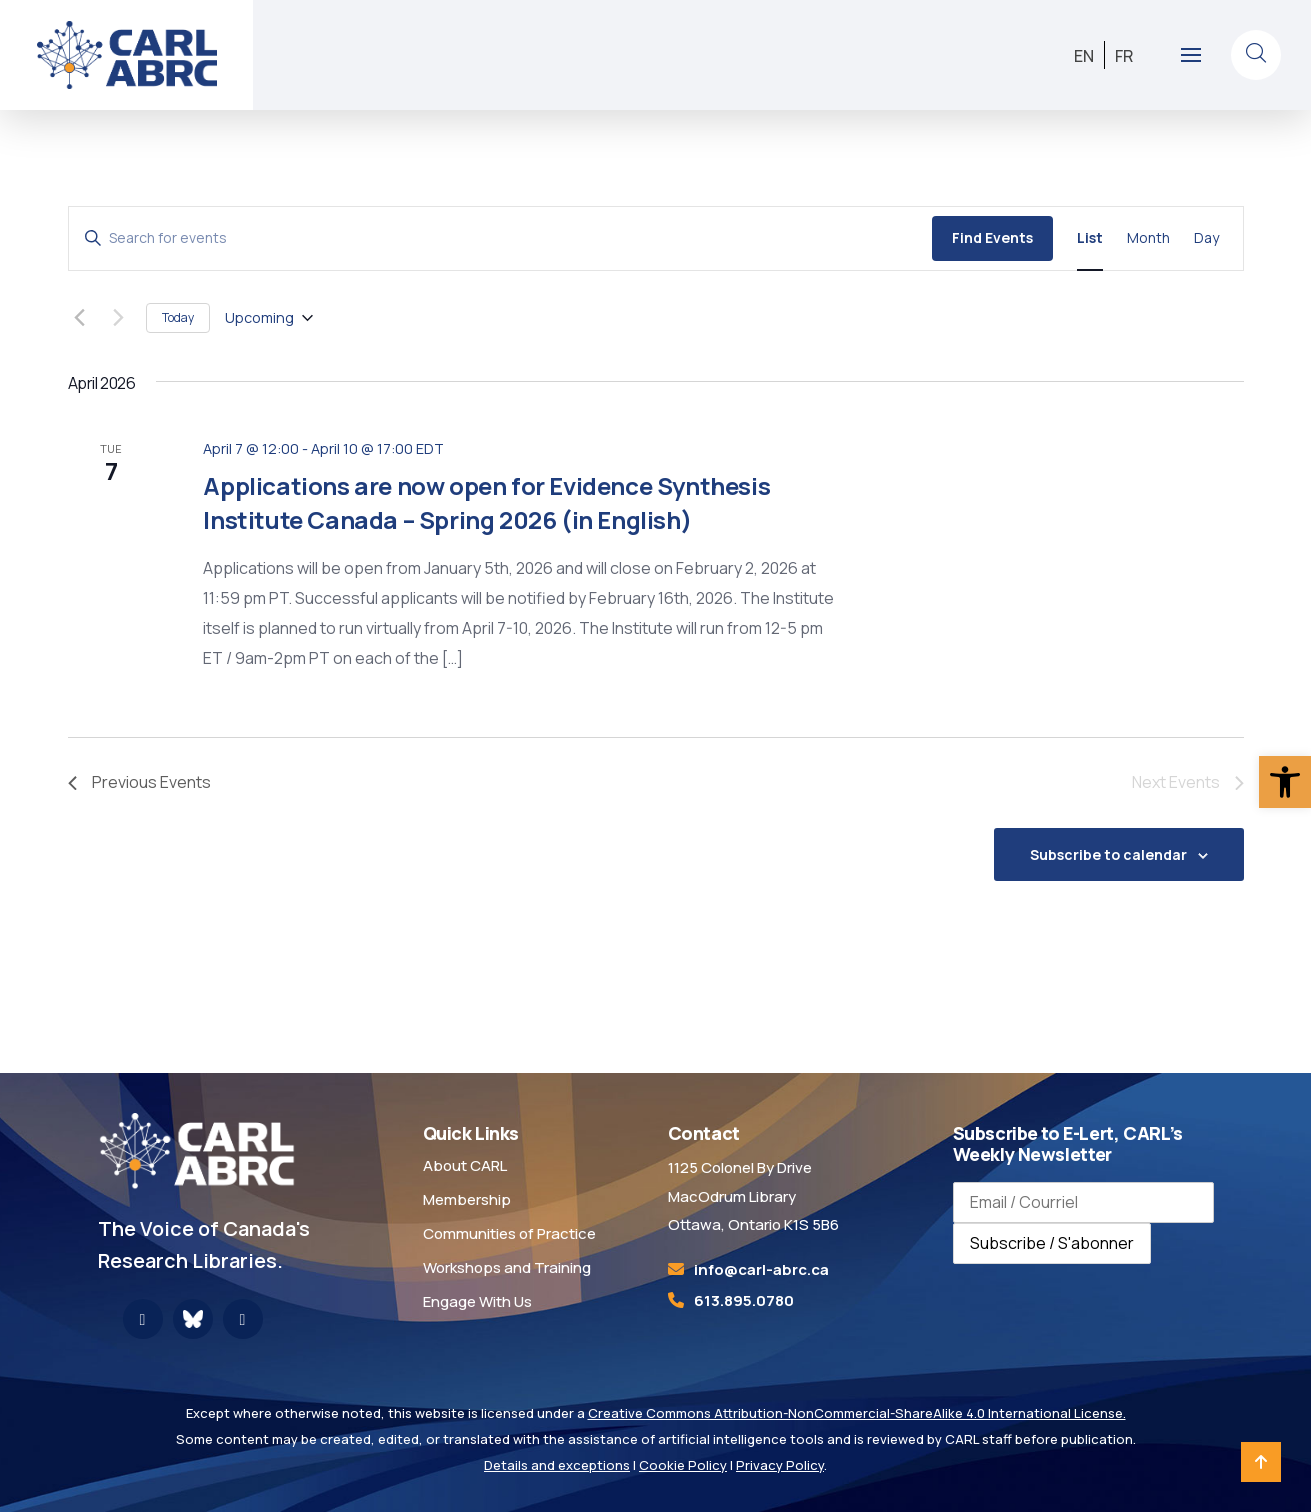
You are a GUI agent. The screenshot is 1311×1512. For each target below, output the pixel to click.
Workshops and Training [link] (507, 1267)
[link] (1285, 782)
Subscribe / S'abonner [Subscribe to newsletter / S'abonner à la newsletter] (1052, 1243)
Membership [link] (467, 1199)
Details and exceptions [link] (557, 1465)
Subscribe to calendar (1108, 854)
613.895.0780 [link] (744, 1300)
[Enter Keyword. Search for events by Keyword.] (500, 238)
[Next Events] (119, 318)
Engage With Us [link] (477, 1301)
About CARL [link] (465, 1165)
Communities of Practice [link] (509, 1233)
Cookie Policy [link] (683, 1465)
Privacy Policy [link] (780, 1465)
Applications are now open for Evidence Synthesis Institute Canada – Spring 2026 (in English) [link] (486, 502)
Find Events (992, 237)
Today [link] (178, 317)
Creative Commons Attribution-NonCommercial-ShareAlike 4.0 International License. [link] (857, 1413)
